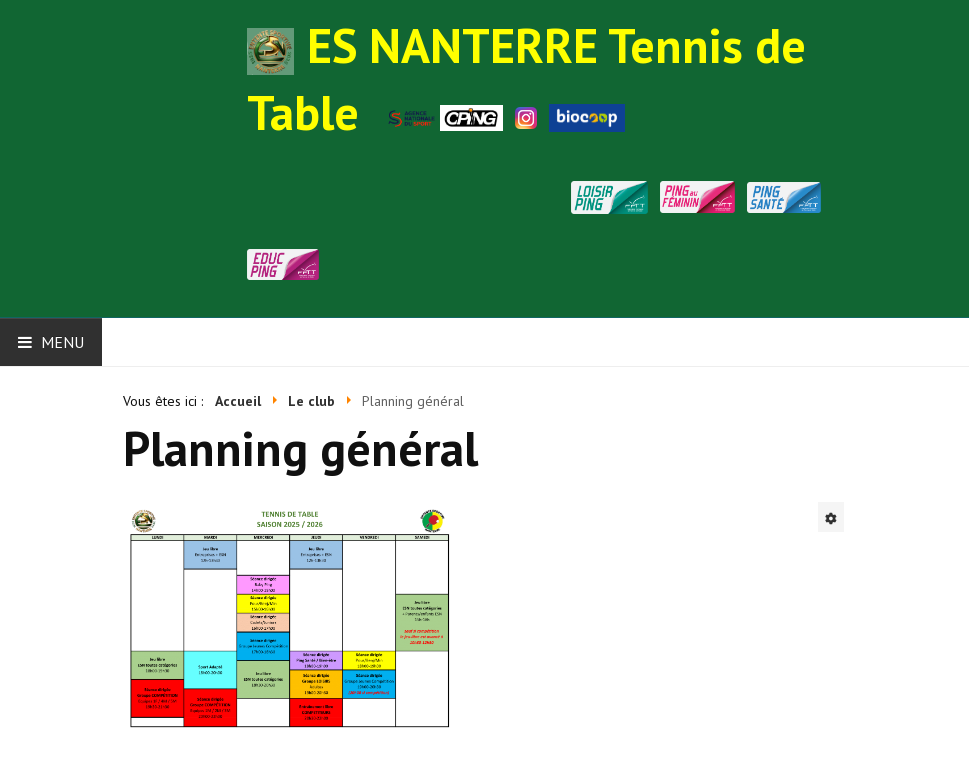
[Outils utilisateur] (831, 517)
